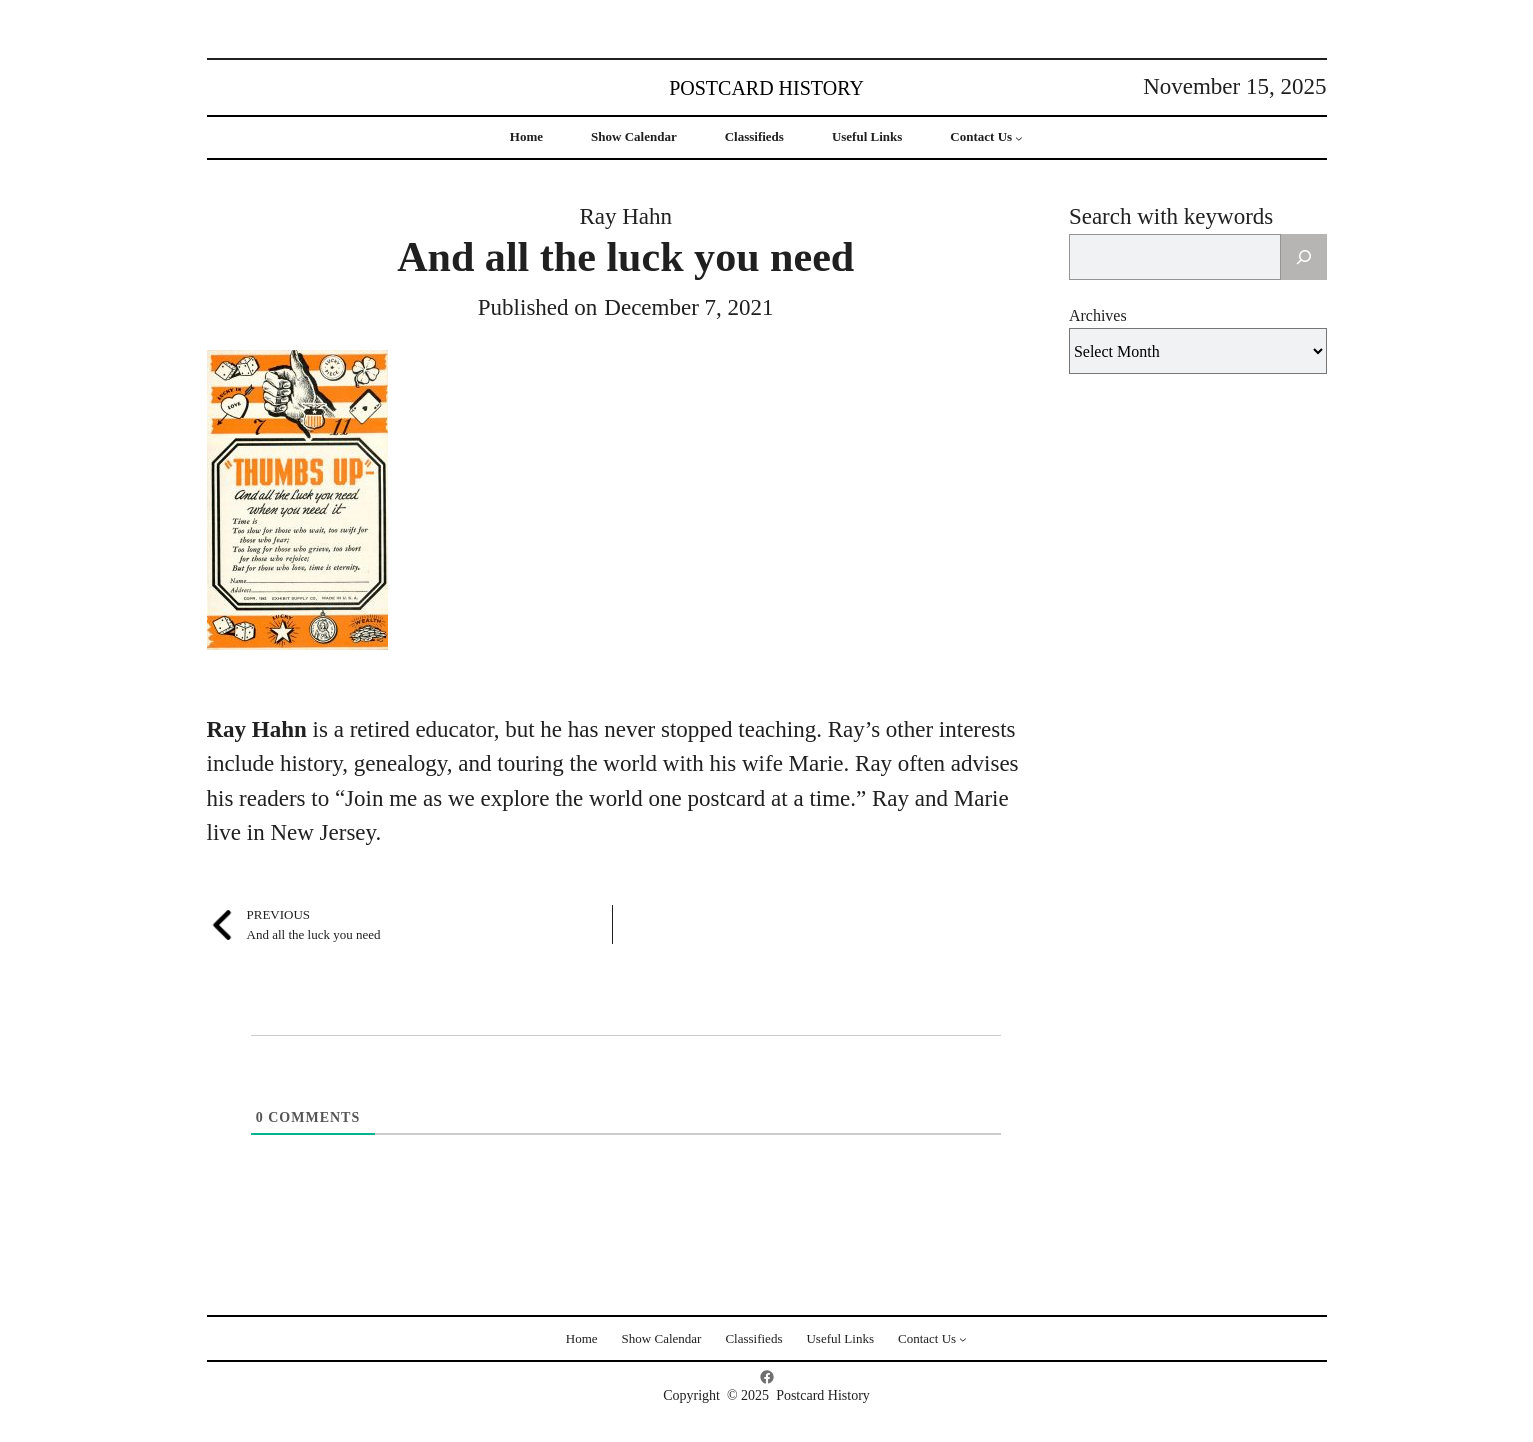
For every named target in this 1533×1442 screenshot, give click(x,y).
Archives (1098, 315)
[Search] (1304, 257)
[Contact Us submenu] (1019, 138)
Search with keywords (1171, 216)
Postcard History (766, 88)
